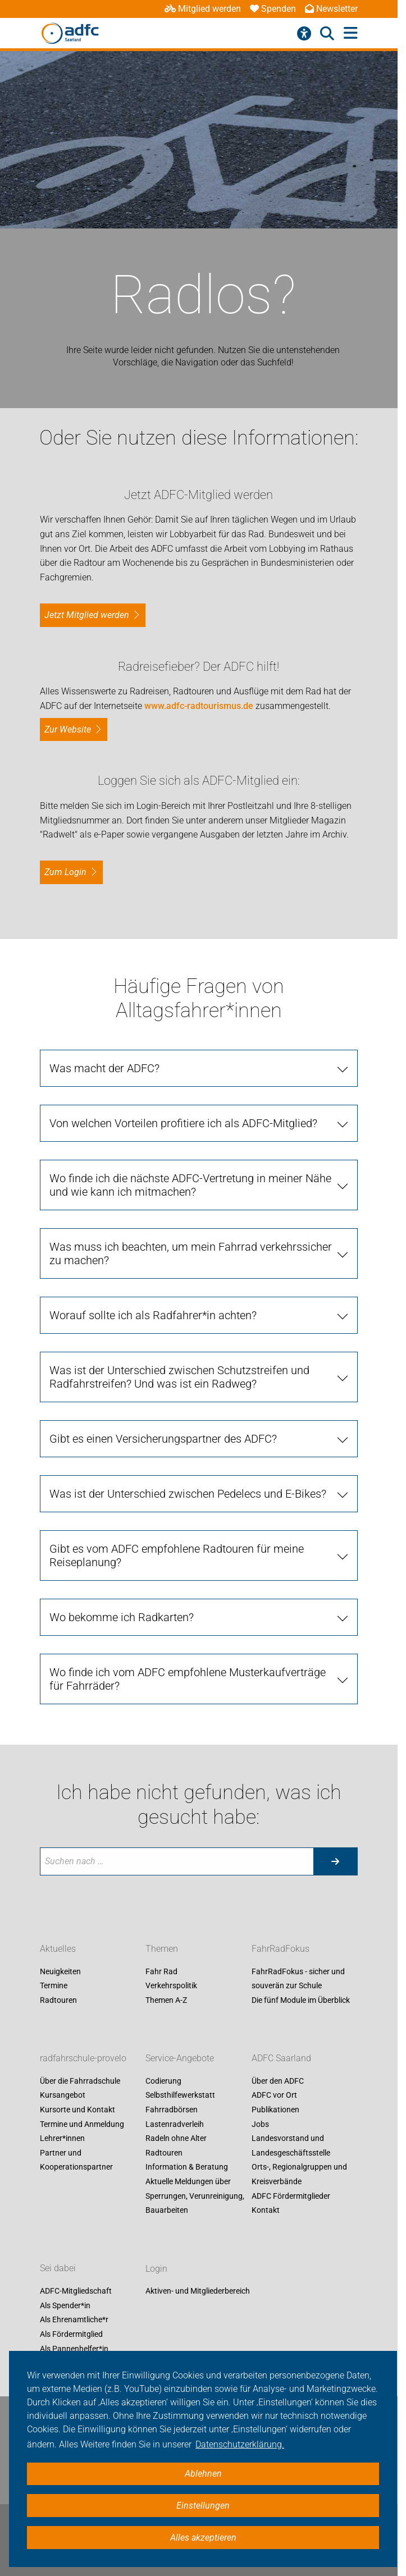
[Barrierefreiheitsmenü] (304, 34)
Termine (53, 1986)
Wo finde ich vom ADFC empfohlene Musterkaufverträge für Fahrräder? (187, 1679)
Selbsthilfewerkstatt (180, 2095)
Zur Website (67, 729)
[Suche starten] (335, 1861)
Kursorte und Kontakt (77, 2109)
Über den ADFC (278, 2080)
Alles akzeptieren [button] (203, 2537)
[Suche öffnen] (327, 34)
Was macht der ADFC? (104, 1068)
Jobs (260, 2124)
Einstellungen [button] (203, 2505)
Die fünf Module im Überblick (301, 2000)
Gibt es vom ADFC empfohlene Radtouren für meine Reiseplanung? (176, 1555)
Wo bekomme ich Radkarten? (121, 1617)
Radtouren (58, 2000)
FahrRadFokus (280, 1948)
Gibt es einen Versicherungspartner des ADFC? (163, 1438)
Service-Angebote (179, 2058)
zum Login (65, 872)
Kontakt (266, 2210)
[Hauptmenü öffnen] (351, 33)
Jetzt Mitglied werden (86, 615)
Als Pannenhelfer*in (74, 2348)
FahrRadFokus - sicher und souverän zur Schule (298, 1979)
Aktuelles (58, 1948)
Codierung (163, 2080)
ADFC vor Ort (274, 2095)
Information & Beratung (186, 2167)
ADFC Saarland (281, 2058)
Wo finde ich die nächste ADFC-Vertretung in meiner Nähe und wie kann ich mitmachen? (190, 1185)
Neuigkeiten (60, 1971)
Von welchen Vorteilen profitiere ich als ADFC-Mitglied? (183, 1123)
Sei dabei (58, 2268)
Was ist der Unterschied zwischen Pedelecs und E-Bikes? (187, 1493)
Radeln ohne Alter (176, 2138)
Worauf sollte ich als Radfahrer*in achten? (153, 1315)
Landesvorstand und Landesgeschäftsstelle (291, 2146)
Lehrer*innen (62, 2138)
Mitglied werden (203, 8)
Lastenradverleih (174, 2124)
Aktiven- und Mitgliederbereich (197, 2291)
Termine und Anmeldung (82, 2124)
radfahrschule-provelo (83, 2058)
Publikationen (275, 2109)
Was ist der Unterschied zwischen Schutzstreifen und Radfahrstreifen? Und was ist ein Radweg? (179, 1377)
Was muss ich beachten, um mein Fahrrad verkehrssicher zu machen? (190, 1253)
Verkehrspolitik (171, 1986)
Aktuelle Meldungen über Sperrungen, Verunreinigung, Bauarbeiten (194, 2195)
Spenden (273, 8)
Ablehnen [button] (203, 2473)
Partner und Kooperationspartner (76, 2160)
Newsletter (331, 8)
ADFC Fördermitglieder (291, 2195)
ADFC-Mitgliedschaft (76, 2291)
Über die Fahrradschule (80, 2080)
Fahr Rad (161, 1971)
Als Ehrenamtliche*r (74, 2320)
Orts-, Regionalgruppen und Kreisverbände (299, 2174)
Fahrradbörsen (171, 2109)
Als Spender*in (65, 2305)
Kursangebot (62, 2095)
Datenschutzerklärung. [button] (239, 2444)
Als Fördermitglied (71, 2334)
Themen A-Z (166, 2000)
